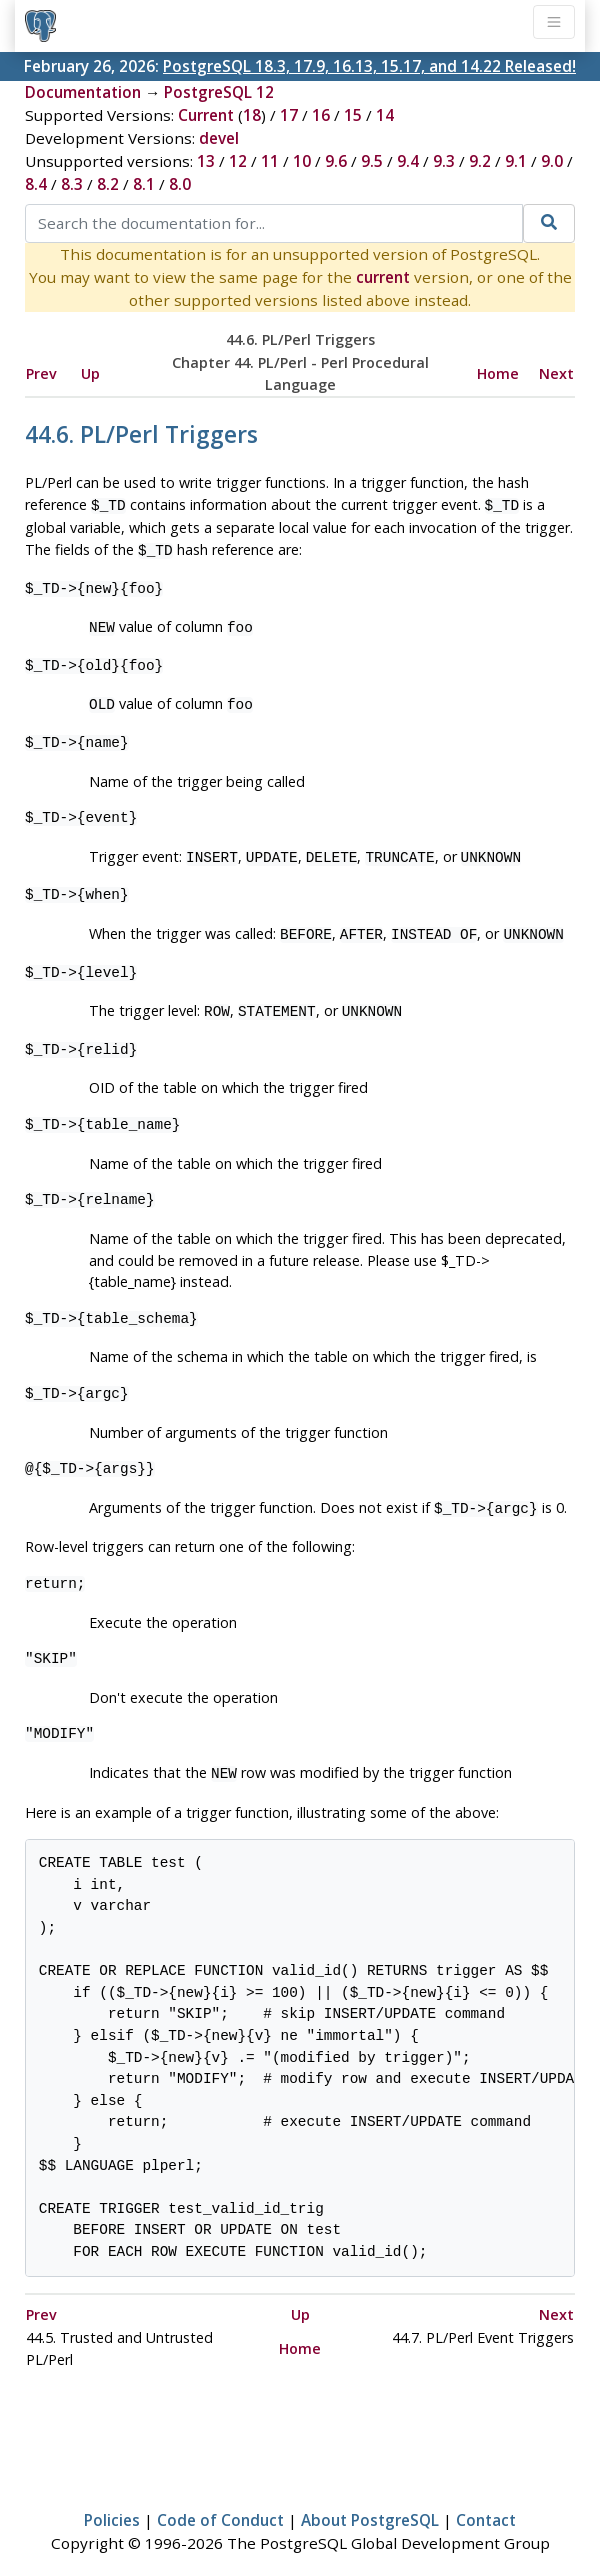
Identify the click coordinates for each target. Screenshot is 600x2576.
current (383, 277)
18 (252, 115)
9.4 (408, 161)
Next (556, 373)
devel (219, 138)
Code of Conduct (220, 2502)
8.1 (144, 184)
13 (206, 161)
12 (238, 161)
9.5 (372, 161)
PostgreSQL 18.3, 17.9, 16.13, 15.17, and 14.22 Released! (369, 66)
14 (385, 115)
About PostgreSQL (370, 2502)
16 (321, 115)
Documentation (83, 92)
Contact (486, 2502)
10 (302, 161)
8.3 (72, 184)
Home (498, 373)
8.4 (36, 184)
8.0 (180, 184)
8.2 (108, 184)
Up (90, 373)
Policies (112, 2502)
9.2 (480, 161)
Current (206, 115)
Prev (41, 373)
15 (353, 115)
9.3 (444, 161)
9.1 (516, 161)
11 (270, 161)
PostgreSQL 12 (219, 92)
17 (289, 115)
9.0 (552, 161)
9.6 (336, 161)
